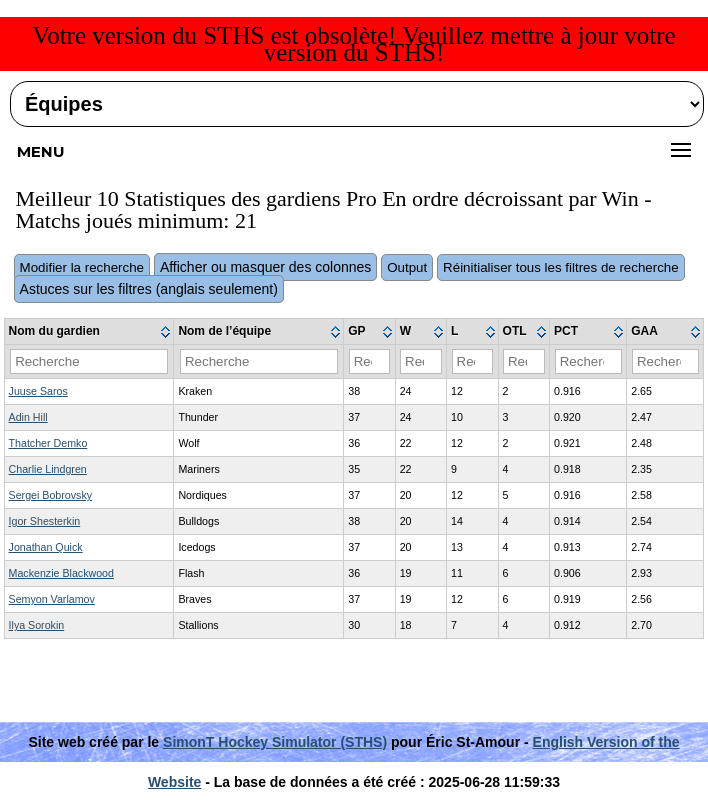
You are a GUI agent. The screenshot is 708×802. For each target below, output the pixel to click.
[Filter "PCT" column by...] (588, 361)
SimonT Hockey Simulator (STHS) (275, 742)
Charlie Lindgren (48, 469)
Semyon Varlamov (52, 599)
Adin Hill (28, 417)
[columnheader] (90, 332)
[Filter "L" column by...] (473, 361)
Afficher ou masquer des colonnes (265, 267)
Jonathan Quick (46, 547)
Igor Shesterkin (45, 521)
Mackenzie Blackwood (61, 573)
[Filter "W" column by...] (421, 361)
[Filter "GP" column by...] (370, 361)
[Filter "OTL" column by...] (524, 361)
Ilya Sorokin (37, 625)
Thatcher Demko (48, 443)
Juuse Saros (38, 391)
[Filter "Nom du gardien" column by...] (89, 361)
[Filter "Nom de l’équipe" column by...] (259, 361)
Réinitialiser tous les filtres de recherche (561, 267)
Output (407, 267)
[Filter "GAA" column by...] (665, 361)
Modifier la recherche (82, 267)
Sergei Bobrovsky (51, 495)
